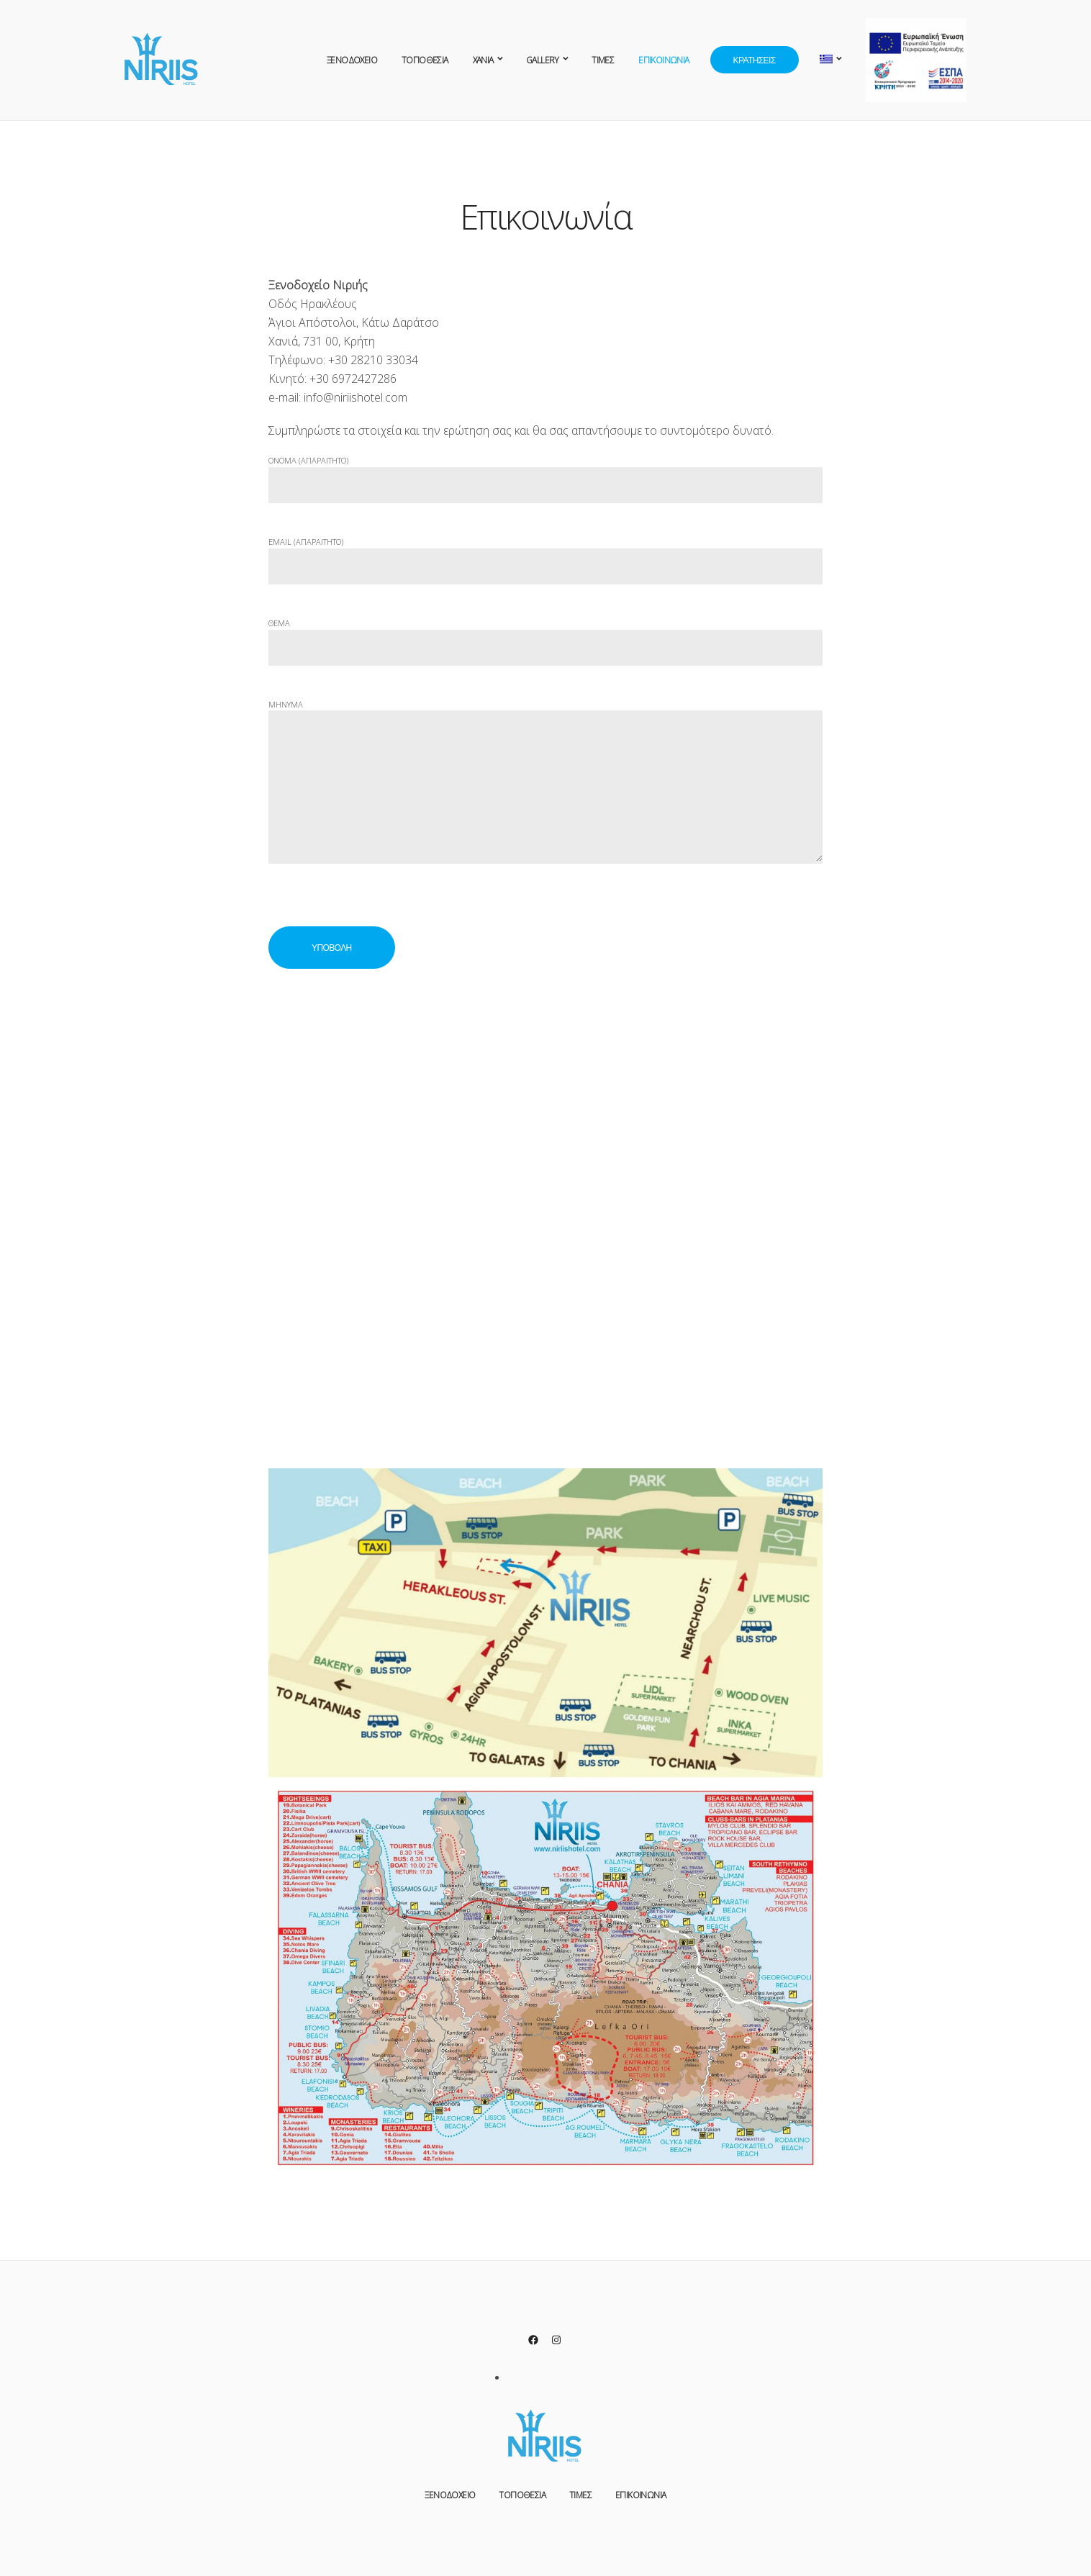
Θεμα (545, 636)
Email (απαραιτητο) (545, 554)
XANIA (483, 60)
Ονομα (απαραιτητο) (545, 473)
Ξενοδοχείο (352, 60)
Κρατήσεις (754, 60)
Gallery (542, 60)
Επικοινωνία (663, 60)
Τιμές (603, 60)
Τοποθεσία (425, 60)
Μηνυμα (545, 792)
